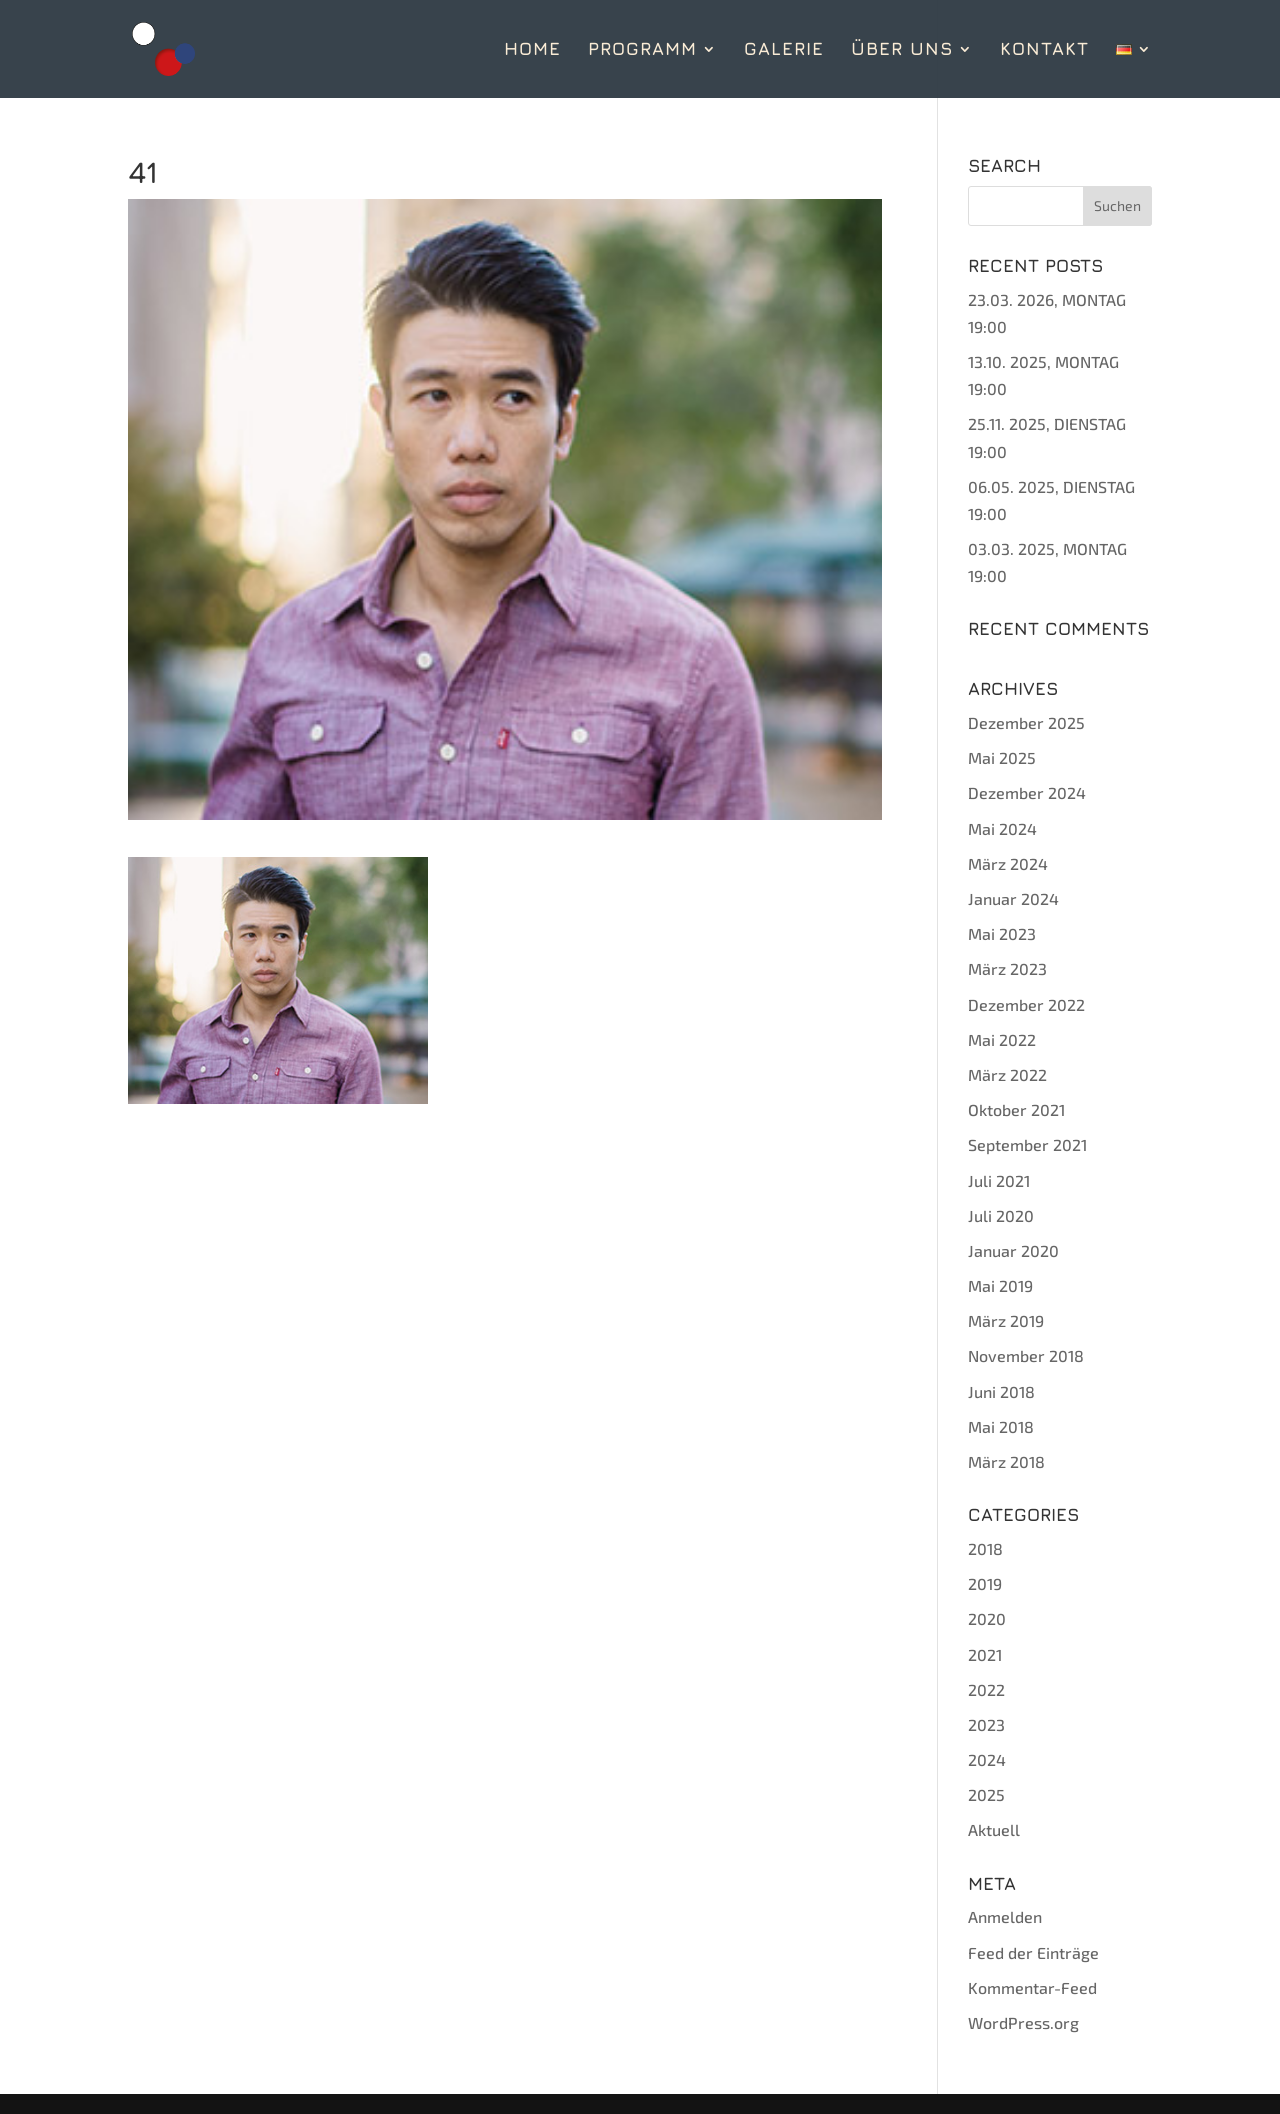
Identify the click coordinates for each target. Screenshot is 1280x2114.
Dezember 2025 (1026, 722)
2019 (985, 1583)
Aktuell (994, 1829)
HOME (532, 50)
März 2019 (1006, 1320)
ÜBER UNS (902, 50)
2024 (987, 1759)
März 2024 (1008, 863)
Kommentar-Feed (1032, 1987)
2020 (987, 1618)
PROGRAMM (642, 50)
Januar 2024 (1013, 898)
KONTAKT (1044, 50)
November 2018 (1026, 1355)
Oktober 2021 (1016, 1109)
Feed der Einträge (1033, 1952)
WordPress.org (1023, 2022)
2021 (985, 1654)
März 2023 (1007, 968)
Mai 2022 (1002, 1039)
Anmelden (1005, 1916)
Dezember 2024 (1027, 792)
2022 (986, 1689)
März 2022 (1007, 1074)
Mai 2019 (1000, 1285)
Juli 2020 (1001, 1215)
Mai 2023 (1002, 933)
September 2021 (1027, 1144)
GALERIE (784, 50)
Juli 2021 (999, 1180)
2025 (986, 1794)
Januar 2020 (1013, 1250)
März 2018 (1006, 1461)
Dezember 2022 (1026, 1004)
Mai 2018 (1001, 1426)
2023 (986, 1724)
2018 (985, 1548)
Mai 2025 (1002, 757)
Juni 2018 (1001, 1391)
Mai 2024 (1002, 828)
